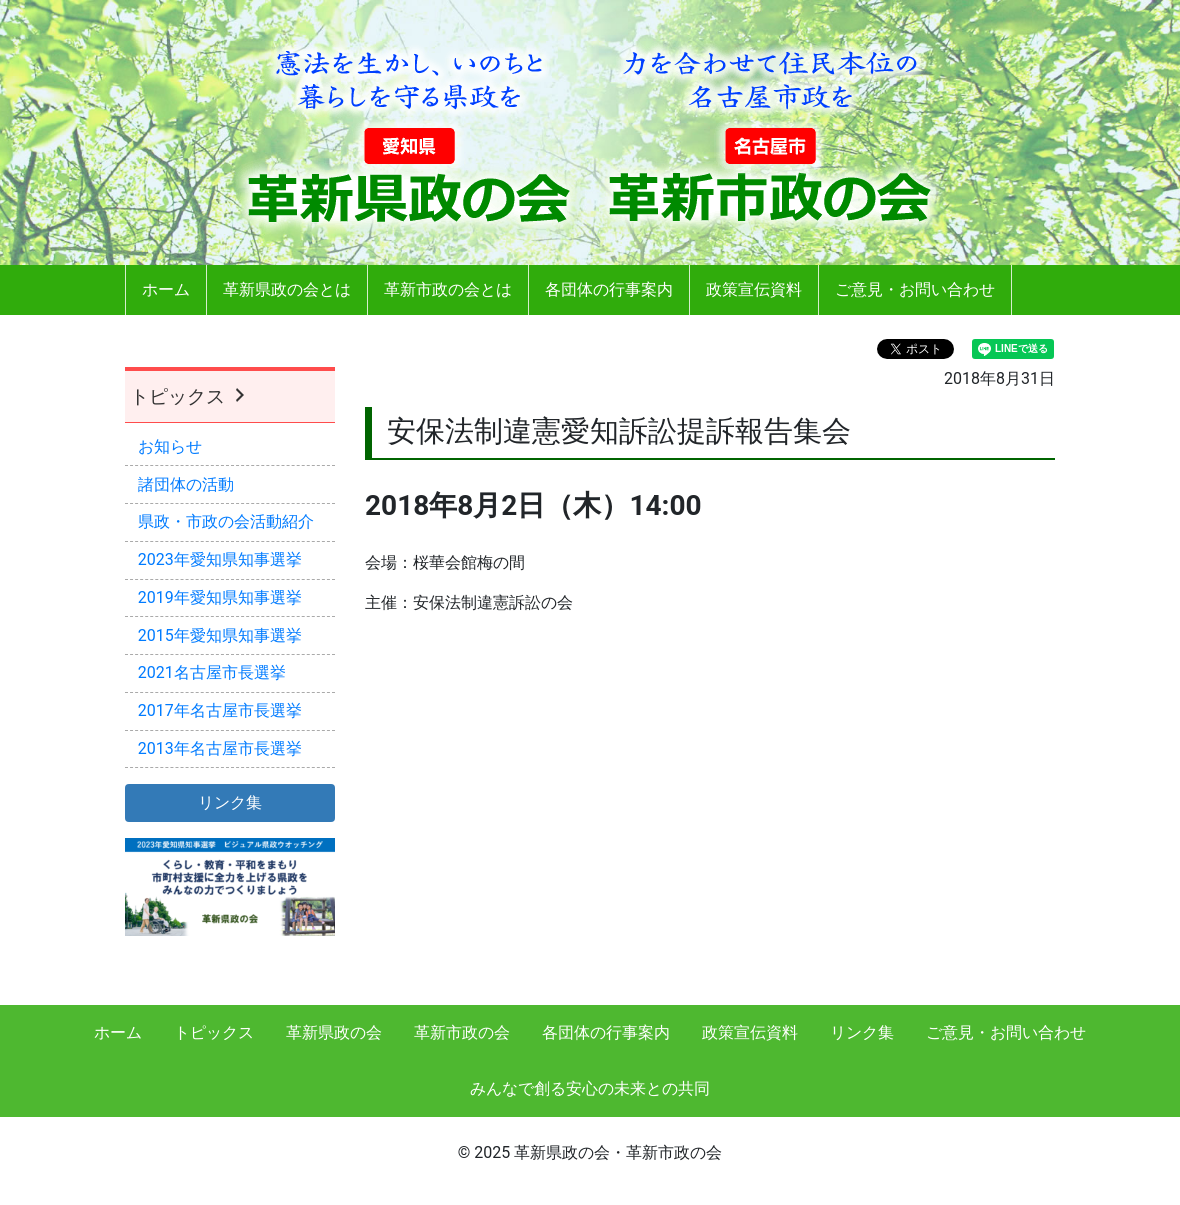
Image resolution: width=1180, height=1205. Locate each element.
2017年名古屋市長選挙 (220, 710)
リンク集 (862, 1032)
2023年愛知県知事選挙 (220, 559)
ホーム (166, 289)
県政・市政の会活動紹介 (226, 521)
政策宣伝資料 (754, 289)
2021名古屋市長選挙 (212, 672)
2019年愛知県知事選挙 (220, 597)
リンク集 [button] (230, 802)
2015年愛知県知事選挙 (220, 635)
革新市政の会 (462, 1032)
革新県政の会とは (287, 289)
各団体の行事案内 (609, 289)
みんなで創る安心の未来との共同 (590, 1088)
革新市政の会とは (448, 289)
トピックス (190, 396)
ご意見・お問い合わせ (915, 289)
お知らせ (170, 446)
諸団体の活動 (186, 484)
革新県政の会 (334, 1032)
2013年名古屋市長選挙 (220, 748)
